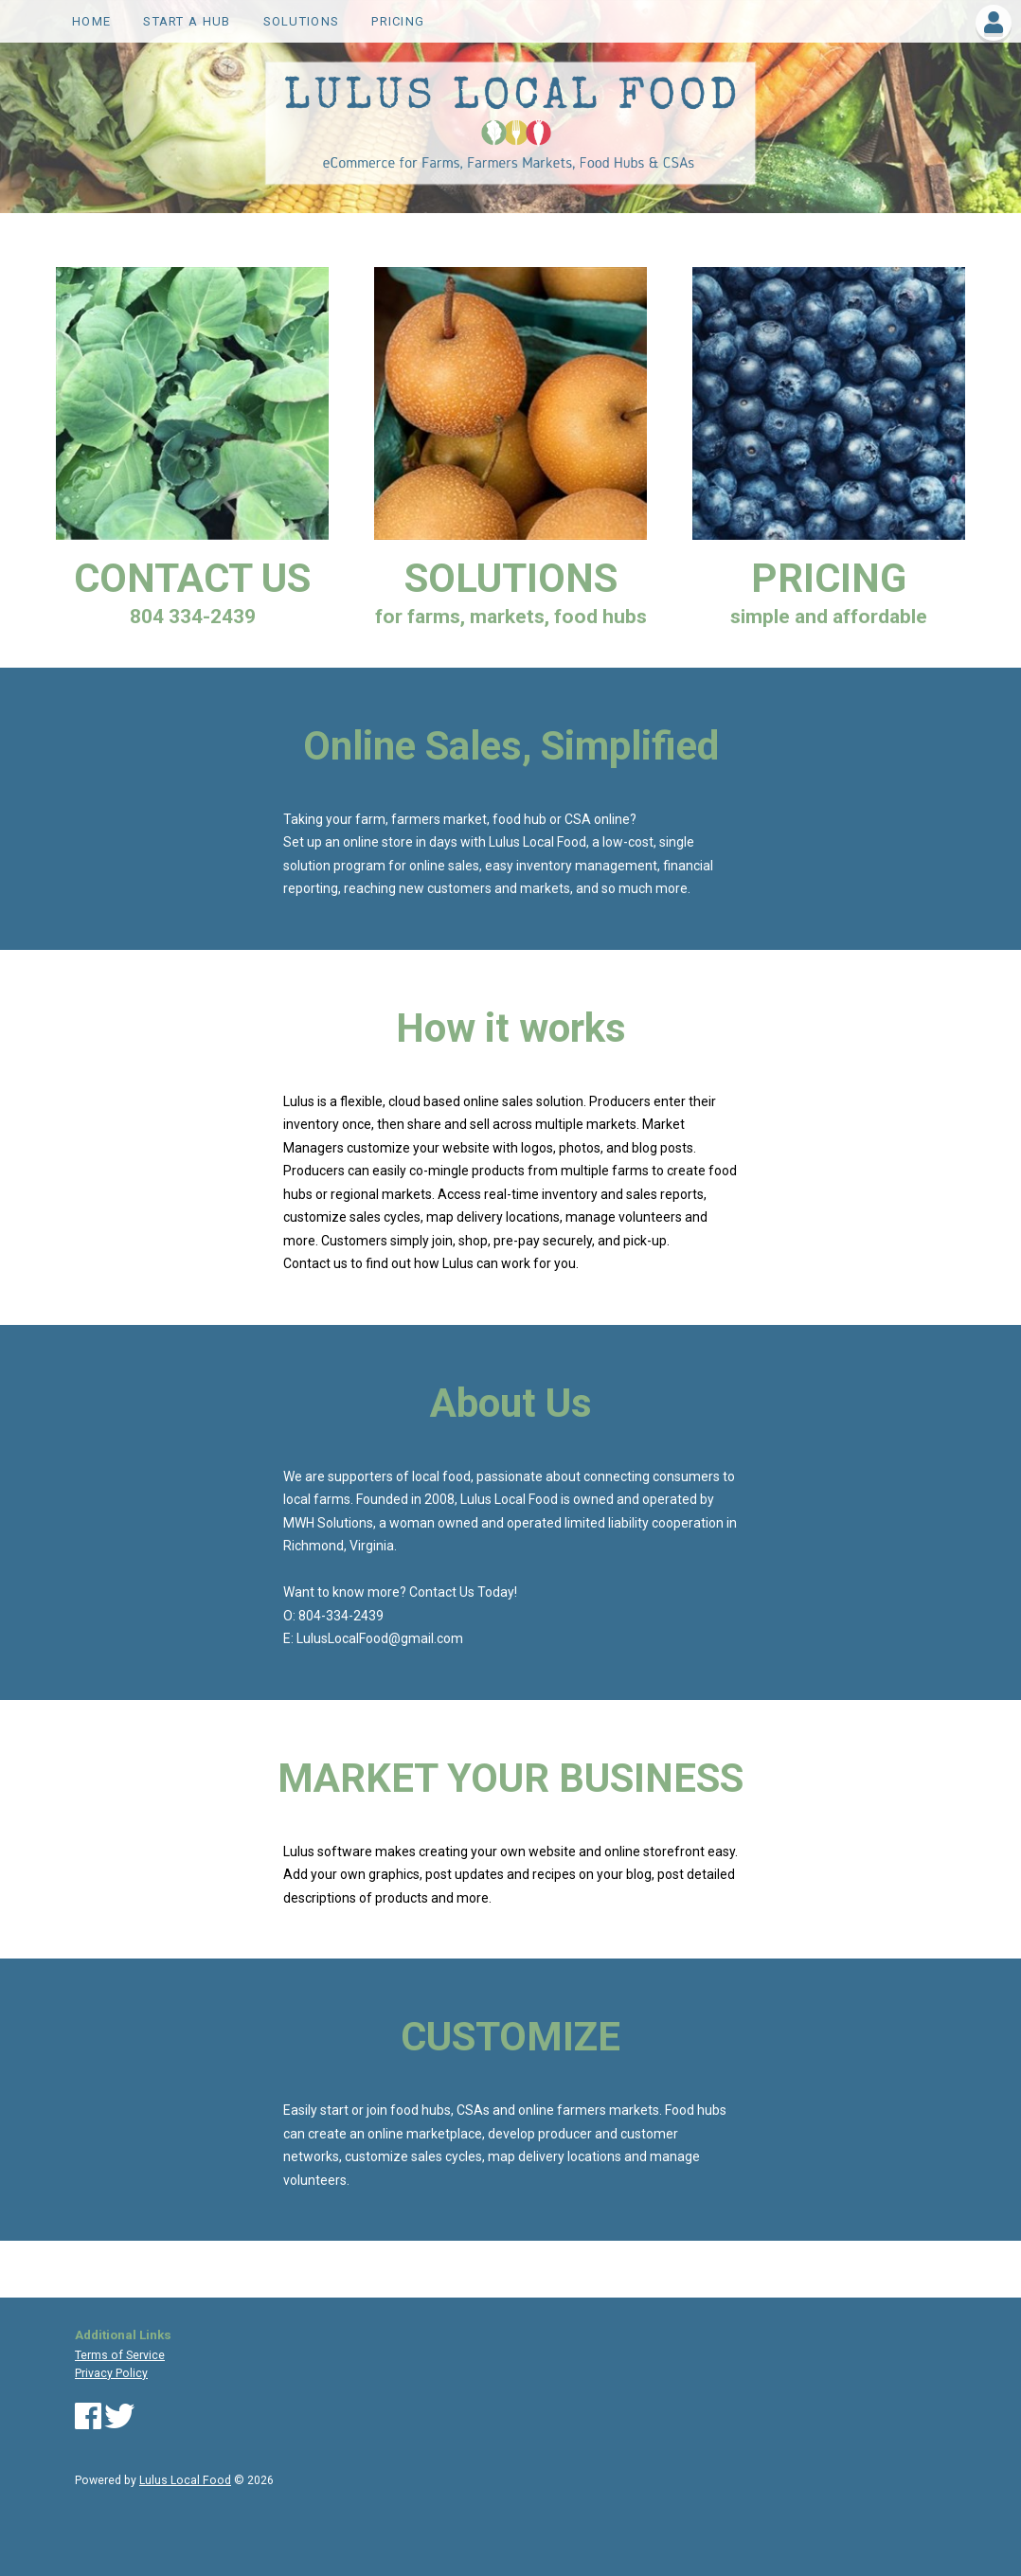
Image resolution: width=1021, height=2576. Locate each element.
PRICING (397, 21)
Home (91, 21)
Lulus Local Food (185, 2480)
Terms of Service (120, 2355)
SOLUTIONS (301, 21)
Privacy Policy (111, 2373)
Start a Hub (186, 21)
